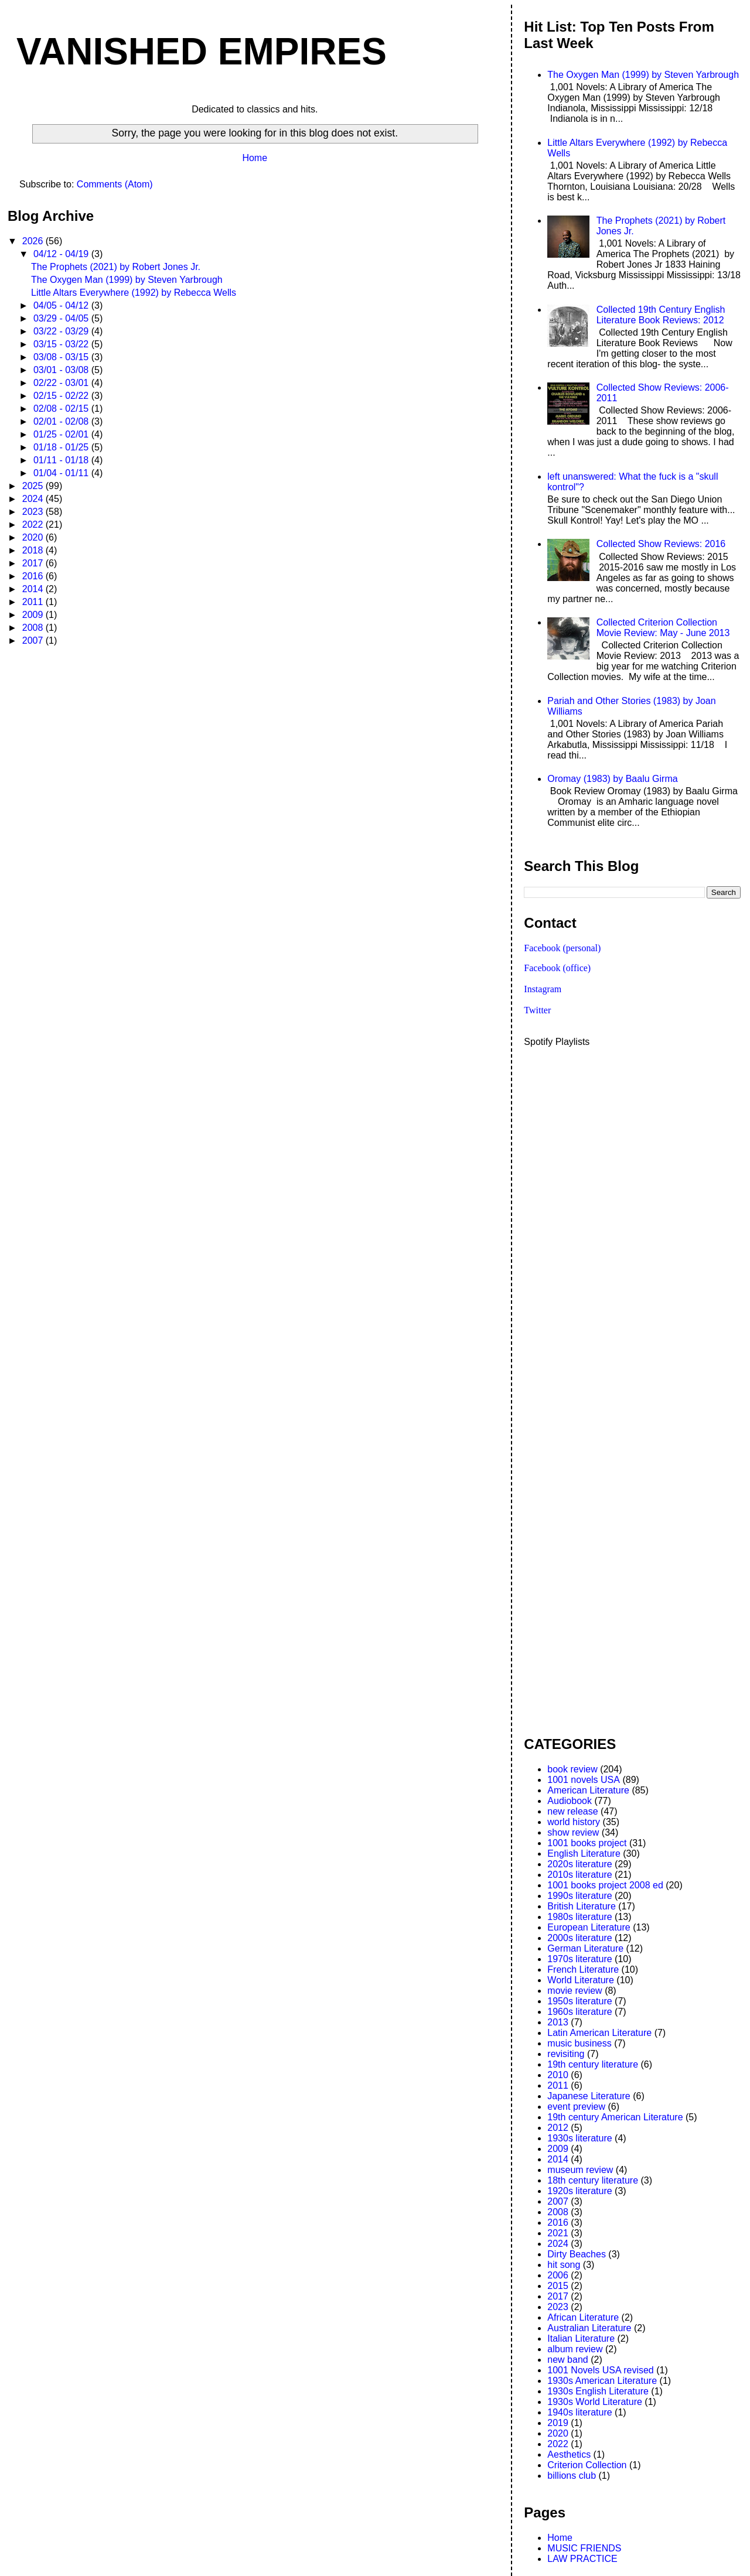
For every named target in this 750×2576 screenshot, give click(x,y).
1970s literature (579, 1959)
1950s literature (579, 2001)
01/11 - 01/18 (62, 460)
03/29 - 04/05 (62, 318)
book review (572, 1769)
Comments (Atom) (115, 184)
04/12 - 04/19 (62, 254)
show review (573, 1832)
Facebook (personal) (562, 948)
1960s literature (579, 2012)
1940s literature (579, 2412)
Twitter (537, 1010)
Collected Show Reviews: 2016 (661, 544)
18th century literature (592, 2180)
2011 (34, 602)
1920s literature (579, 2191)
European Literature (588, 1927)
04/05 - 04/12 (62, 305)
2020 (34, 537)
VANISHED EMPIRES (201, 51)
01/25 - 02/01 (62, 434)
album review (574, 2349)
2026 (34, 241)
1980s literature (579, 1917)
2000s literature (579, 1938)
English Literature (584, 1853)
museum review (580, 2170)
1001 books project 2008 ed (605, 1885)
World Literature (580, 1980)
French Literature (583, 1969)
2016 (34, 576)
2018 (34, 550)
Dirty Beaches (576, 2254)
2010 (557, 2075)
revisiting (565, 2054)
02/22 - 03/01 (62, 383)
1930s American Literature (602, 2381)
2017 (34, 563)
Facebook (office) (557, 968)
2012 (557, 2128)
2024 (34, 499)
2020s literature (579, 1864)
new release (572, 1811)
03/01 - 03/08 (62, 370)
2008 (34, 628)
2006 (557, 2275)
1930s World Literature (594, 2402)
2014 (34, 589)
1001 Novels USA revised (600, 2370)
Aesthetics (569, 2454)
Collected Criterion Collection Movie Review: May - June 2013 (663, 627)
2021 (557, 2233)
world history (573, 1822)
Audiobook (569, 1801)
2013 (557, 2022)
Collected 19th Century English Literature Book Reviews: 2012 (660, 315)
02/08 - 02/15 (62, 409)
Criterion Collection (586, 2465)
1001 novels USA (583, 1780)
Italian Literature (581, 2338)
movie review (574, 1991)
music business (579, 2043)
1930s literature (579, 2138)
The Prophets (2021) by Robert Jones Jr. (115, 267)
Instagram (542, 989)
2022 (34, 524)
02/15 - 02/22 (62, 396)
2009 (34, 615)
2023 (34, 512)
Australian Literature (589, 2328)
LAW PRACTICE (582, 2559)
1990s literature (579, 1896)
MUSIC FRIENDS (584, 2548)
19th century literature (592, 2064)
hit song (563, 2265)
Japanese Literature (588, 2096)
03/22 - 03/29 (62, 331)
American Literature (588, 1790)
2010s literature (579, 1875)
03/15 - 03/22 (62, 344)
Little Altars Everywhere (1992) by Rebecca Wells (133, 293)
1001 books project (586, 1843)
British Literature (581, 1906)
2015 (557, 2286)
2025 (34, 486)
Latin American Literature (599, 2033)
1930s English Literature (598, 2391)
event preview (576, 2107)
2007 (34, 640)
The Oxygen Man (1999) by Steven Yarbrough (127, 280)
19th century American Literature (615, 2117)
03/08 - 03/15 (62, 357)
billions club (571, 2476)
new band (567, 2360)
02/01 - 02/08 (62, 421)
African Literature (583, 2317)
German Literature (585, 1948)
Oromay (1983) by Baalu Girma (612, 779)
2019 (557, 2423)
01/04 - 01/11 (62, 473)
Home (254, 158)
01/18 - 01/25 (62, 447)
